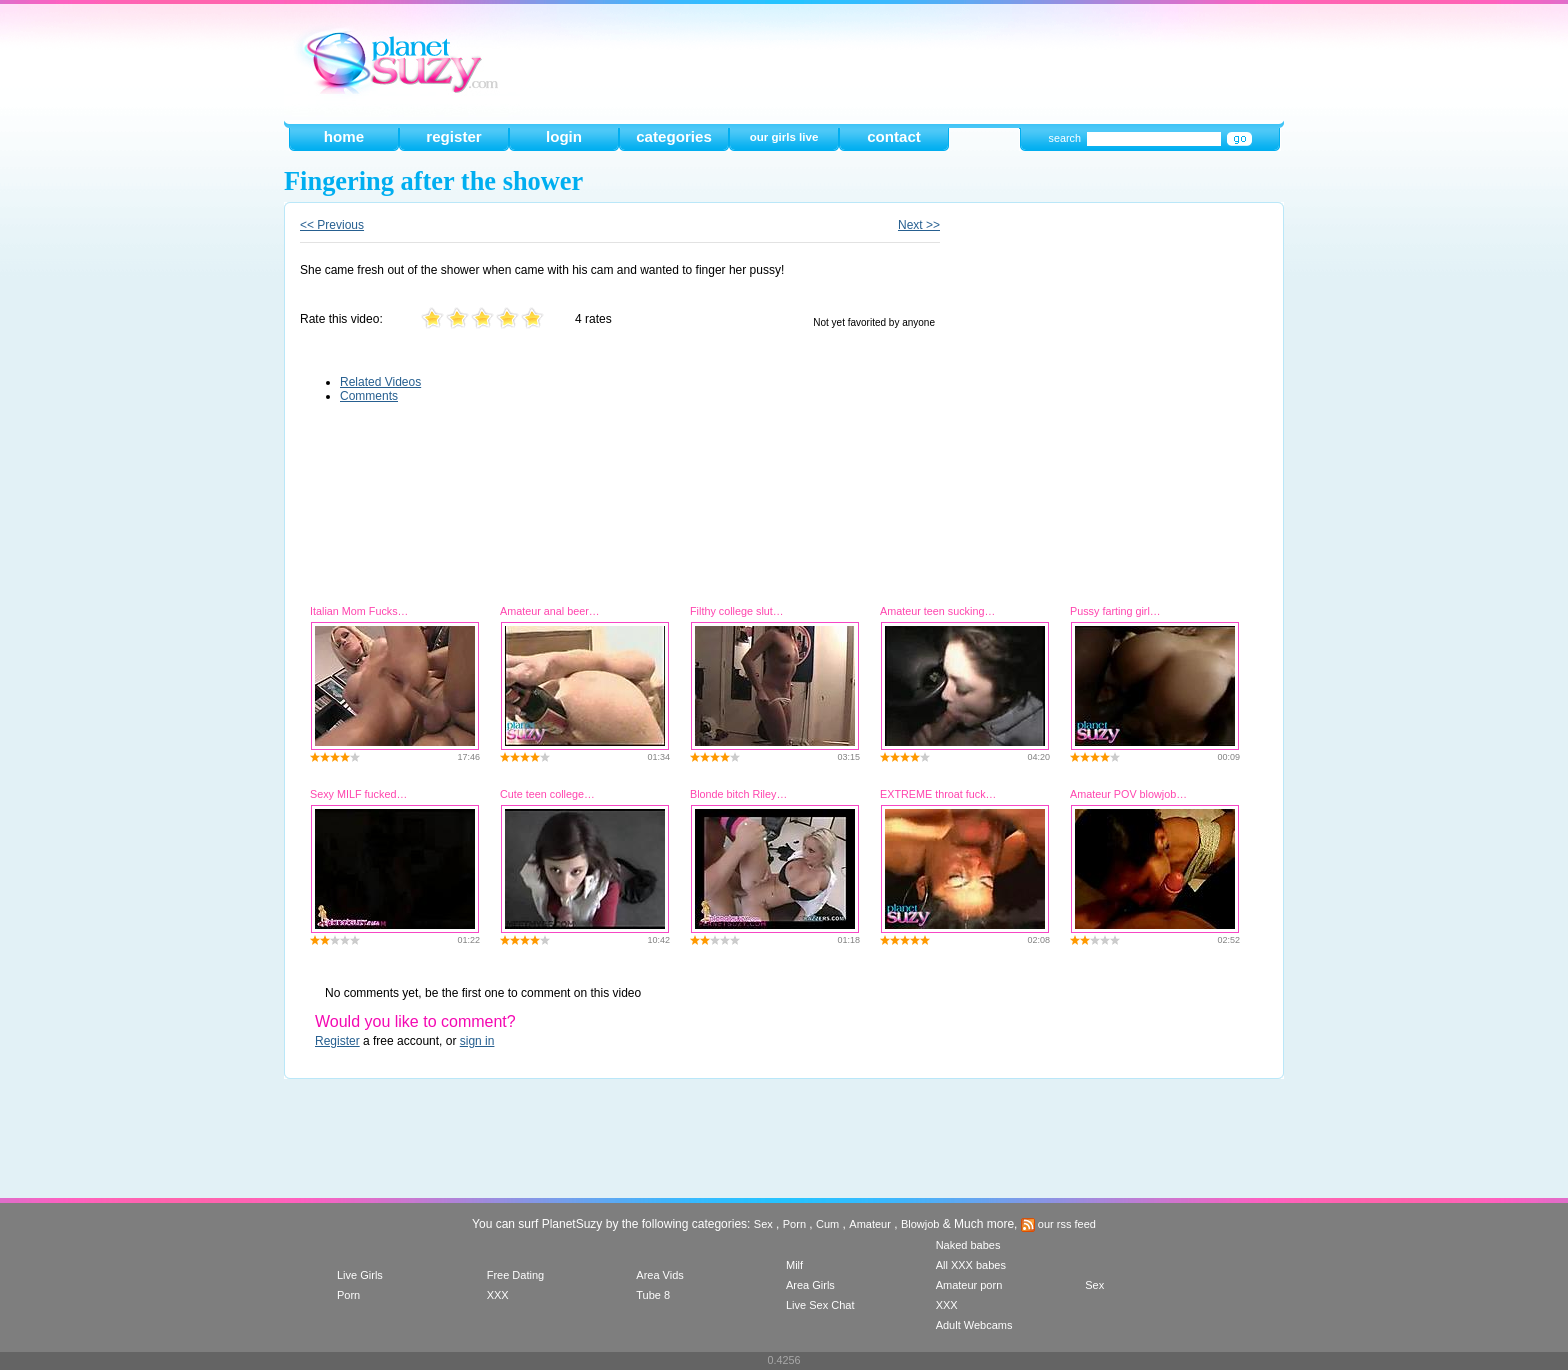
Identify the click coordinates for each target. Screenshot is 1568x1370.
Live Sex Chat (820, 1305)
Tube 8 (653, 1295)
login (564, 136)
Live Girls (360, 1275)
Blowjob (920, 1224)
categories (674, 136)
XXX (498, 1295)
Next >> (919, 225)
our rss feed (1058, 1224)
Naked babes (968, 1245)
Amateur (870, 1224)
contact (894, 136)
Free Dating (515, 1275)
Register (337, 1041)
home (344, 136)
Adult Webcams (974, 1325)
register (453, 136)
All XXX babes (971, 1265)
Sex (763, 1224)
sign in (477, 1041)
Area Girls (810, 1285)
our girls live (784, 137)
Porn (794, 1224)
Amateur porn (969, 1285)
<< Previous (332, 225)
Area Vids (660, 1275)
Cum (827, 1224)
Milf (794, 1265)
